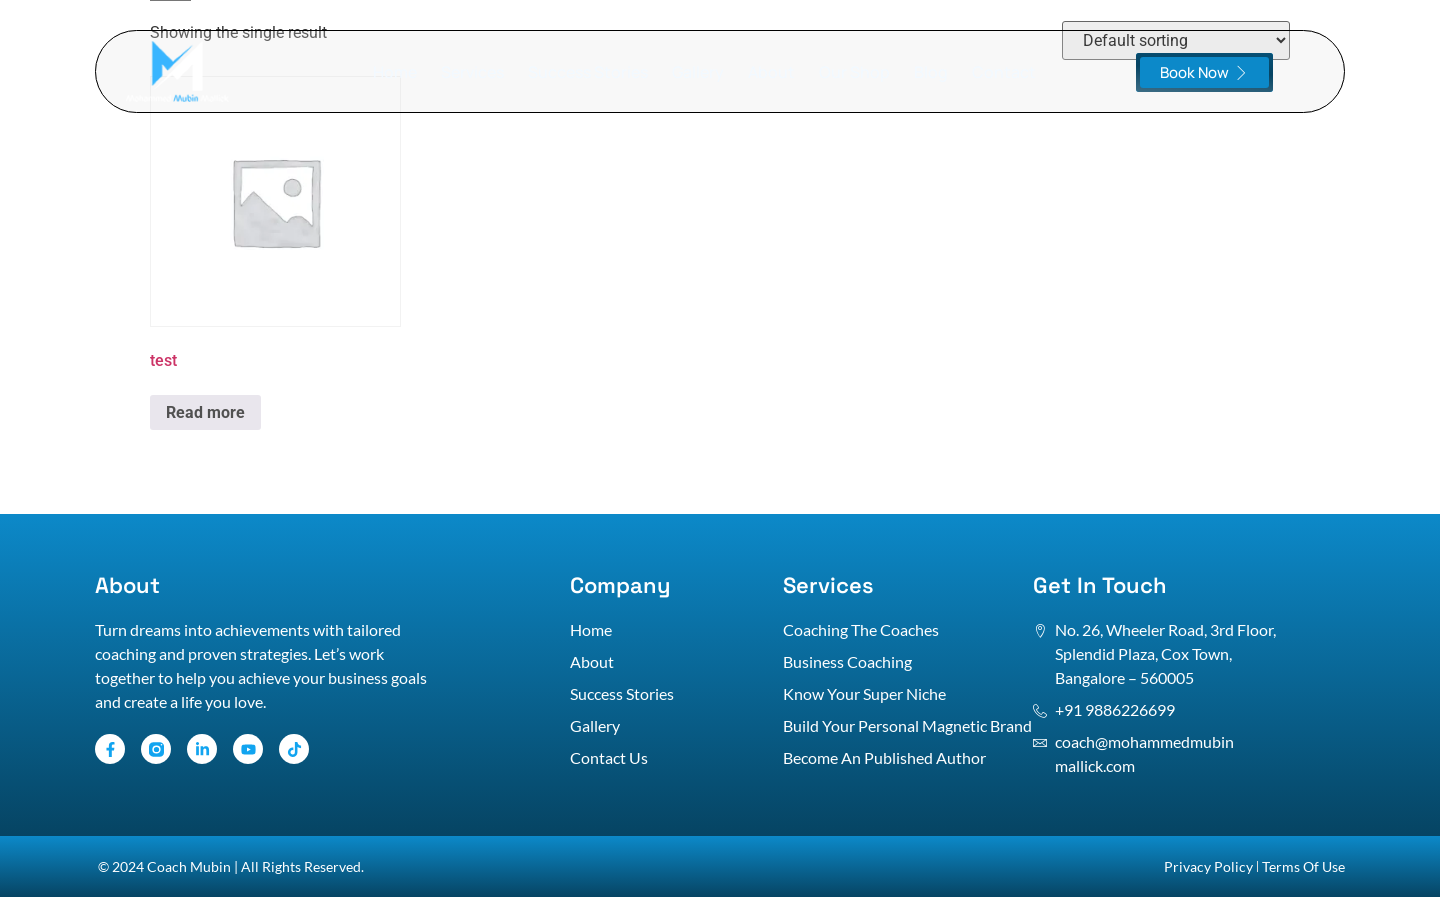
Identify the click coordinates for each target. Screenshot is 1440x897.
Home (395, 72)
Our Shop (854, 72)
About (771, 72)
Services (472, 72)
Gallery (698, 72)
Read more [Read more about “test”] (205, 412)
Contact (1004, 72)
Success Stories (588, 72)
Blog (931, 72)
